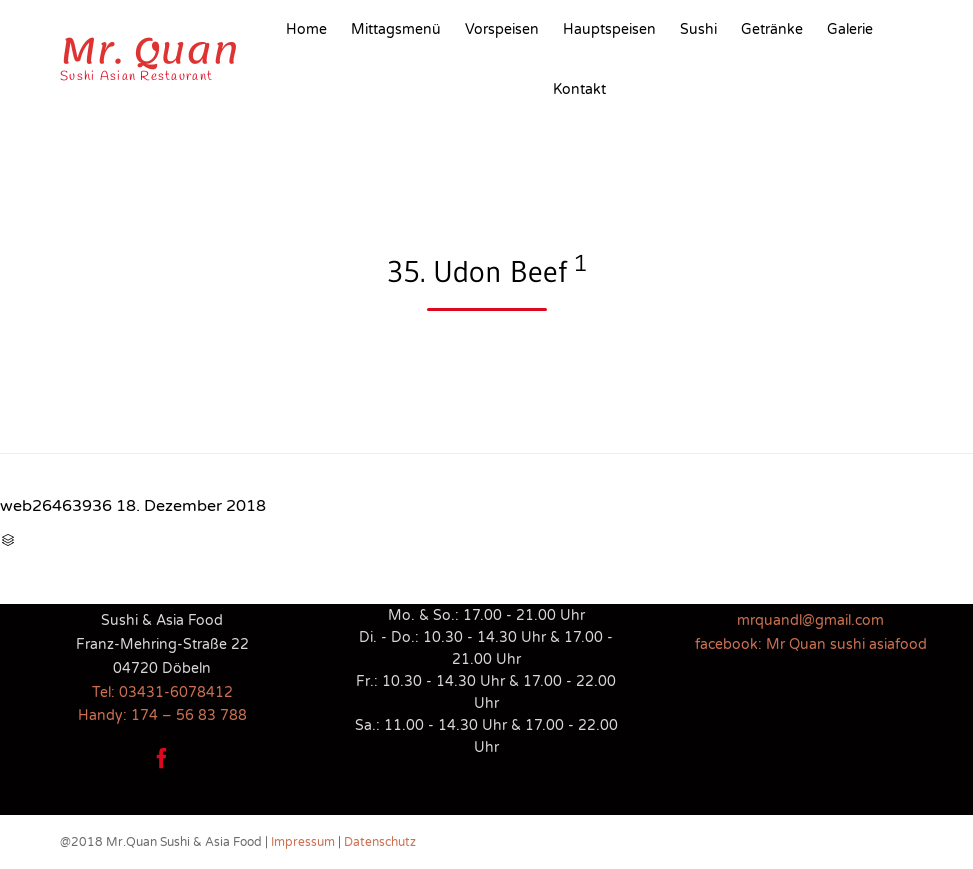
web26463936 (56, 506)
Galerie (850, 29)
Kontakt (579, 89)
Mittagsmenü (396, 29)
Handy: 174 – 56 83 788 (162, 715)
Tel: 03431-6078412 (162, 692)
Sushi (698, 29)
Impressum (303, 842)
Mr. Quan (149, 51)
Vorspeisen (502, 29)
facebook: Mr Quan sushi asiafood (811, 644)
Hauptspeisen (609, 29)
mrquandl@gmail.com (810, 620)
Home (306, 29)
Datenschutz (380, 842)
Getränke (772, 29)
